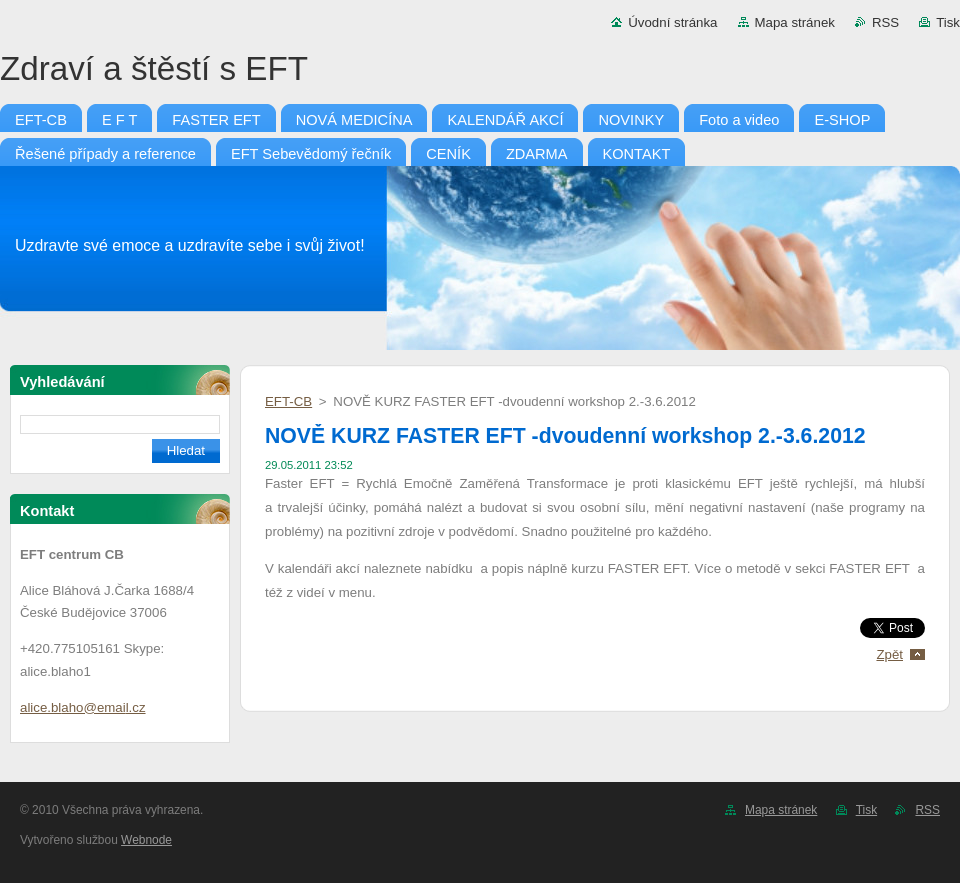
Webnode (146, 840)
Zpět (889, 654)
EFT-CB (288, 401)
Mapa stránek (795, 22)
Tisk (948, 22)
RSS (885, 22)
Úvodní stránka (672, 22)
